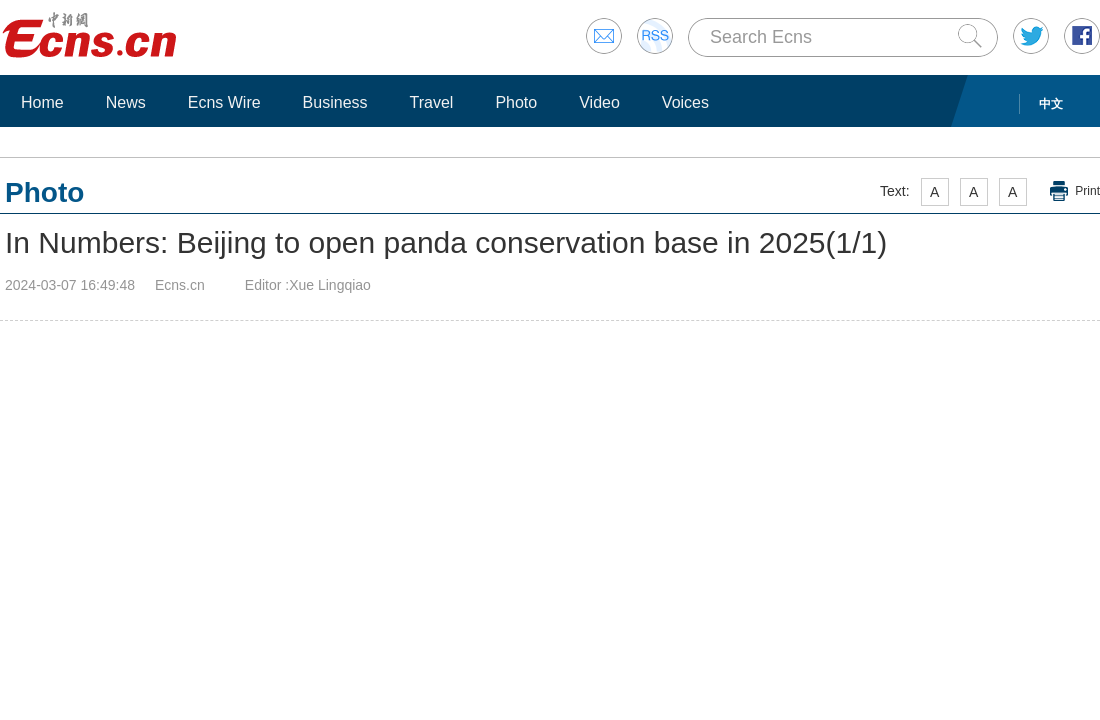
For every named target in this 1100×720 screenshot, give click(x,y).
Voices (685, 102)
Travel (432, 102)
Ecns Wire (224, 102)
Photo (516, 102)
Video (599, 102)
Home (42, 102)
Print (1087, 191)
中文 (1051, 104)
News (126, 102)
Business (335, 102)
